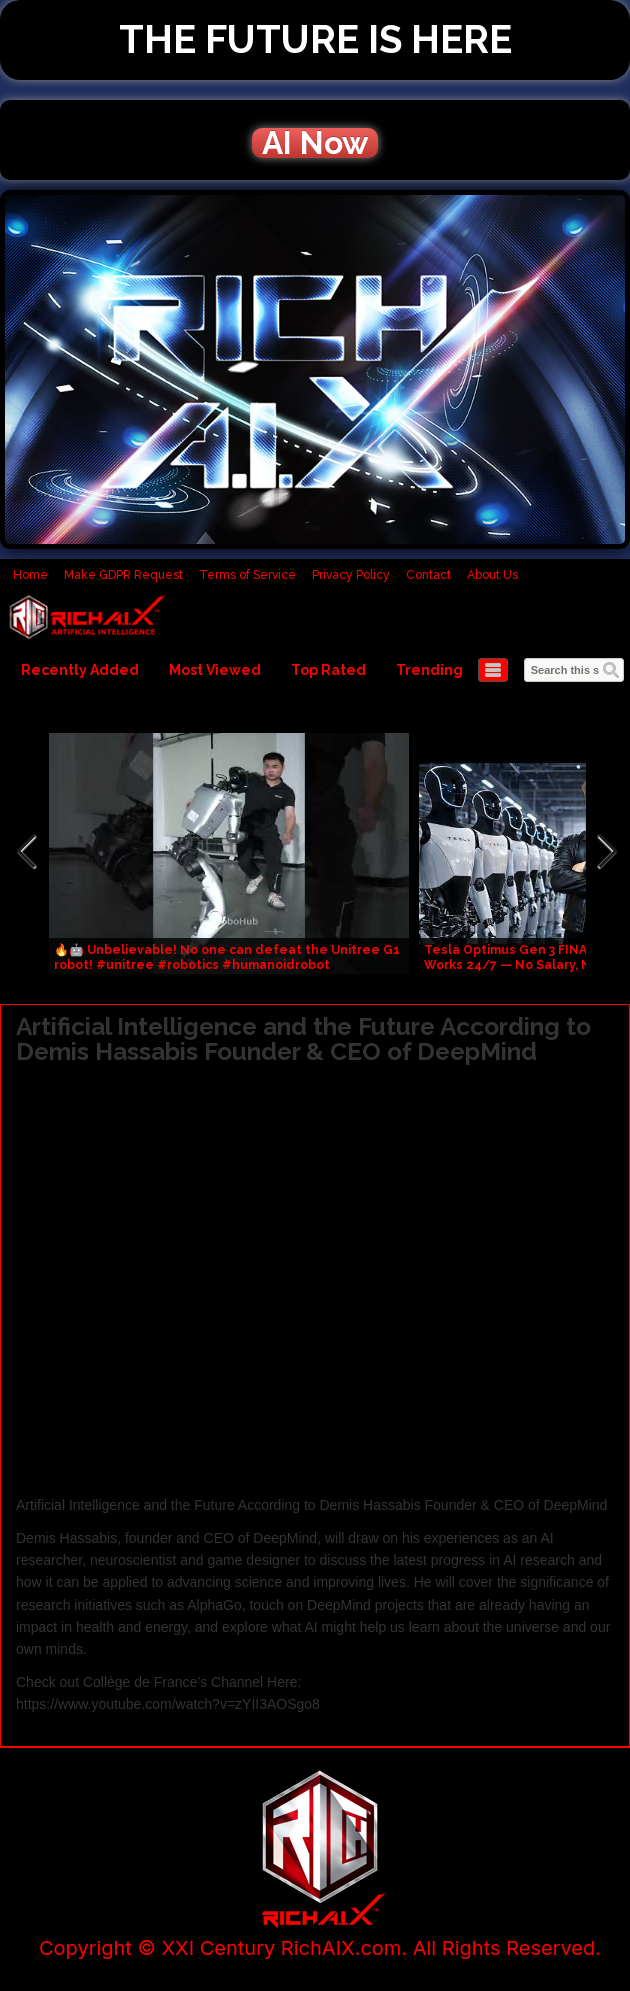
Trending (429, 670)
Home (30, 575)
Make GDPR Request (123, 575)
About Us (492, 575)
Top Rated (328, 670)
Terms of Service (247, 575)
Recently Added (80, 670)
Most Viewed (215, 670)
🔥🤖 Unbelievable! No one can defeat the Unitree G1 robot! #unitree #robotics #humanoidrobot (227, 957)
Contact (428, 575)
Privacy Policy (351, 575)
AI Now (315, 143)
